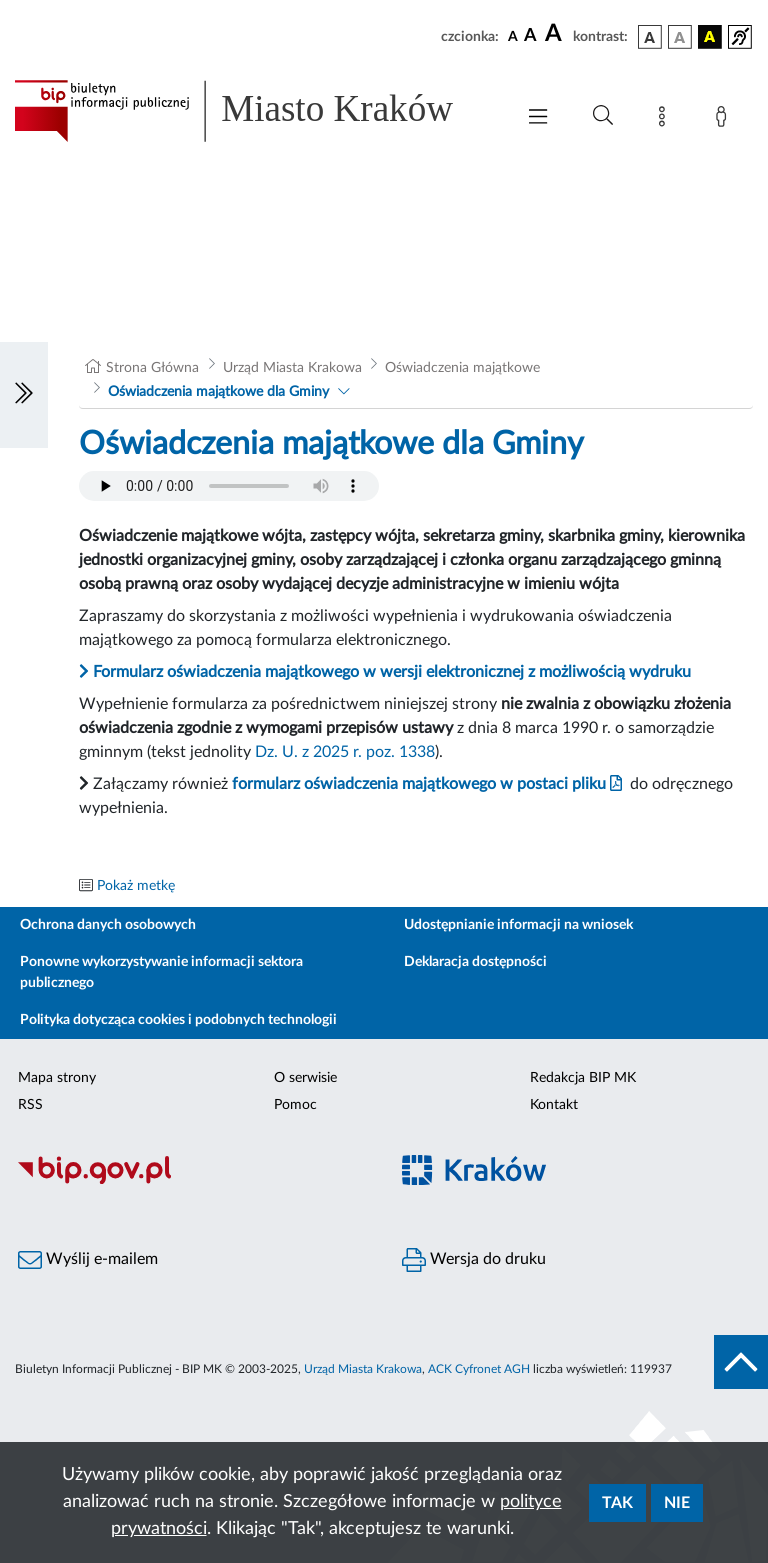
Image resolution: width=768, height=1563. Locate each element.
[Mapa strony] (666, 120)
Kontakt (554, 1105)
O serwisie (305, 1078)
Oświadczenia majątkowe (462, 368)
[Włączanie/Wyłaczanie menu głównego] (538, 118)
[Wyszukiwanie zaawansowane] (603, 116)
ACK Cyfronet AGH (479, 1369)
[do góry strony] (741, 1362)
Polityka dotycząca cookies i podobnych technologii (178, 1020)
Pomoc (295, 1105)
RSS (30, 1105)
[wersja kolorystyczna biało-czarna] (680, 37)
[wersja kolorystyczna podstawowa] (650, 37)
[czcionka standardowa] (513, 36)
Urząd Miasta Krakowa (292, 368)
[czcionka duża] (556, 34)
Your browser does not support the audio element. (229, 486)
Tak (617, 1503)
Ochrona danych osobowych (108, 925)
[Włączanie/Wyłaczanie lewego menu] (24, 395)
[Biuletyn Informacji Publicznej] (192, 1181)
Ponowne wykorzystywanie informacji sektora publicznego (161, 972)
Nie (677, 1503)
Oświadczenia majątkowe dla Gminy (218, 392)
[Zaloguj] (725, 120)
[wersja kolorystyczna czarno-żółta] (710, 37)
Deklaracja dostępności (475, 962)
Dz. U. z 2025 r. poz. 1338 (345, 752)
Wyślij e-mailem (88, 1260)
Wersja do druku (474, 1260)
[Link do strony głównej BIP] (254, 111)
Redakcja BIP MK (583, 1078)
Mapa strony (57, 1078)
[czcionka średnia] (530, 36)
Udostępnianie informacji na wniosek (518, 925)
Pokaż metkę (136, 886)
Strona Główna (152, 368)
